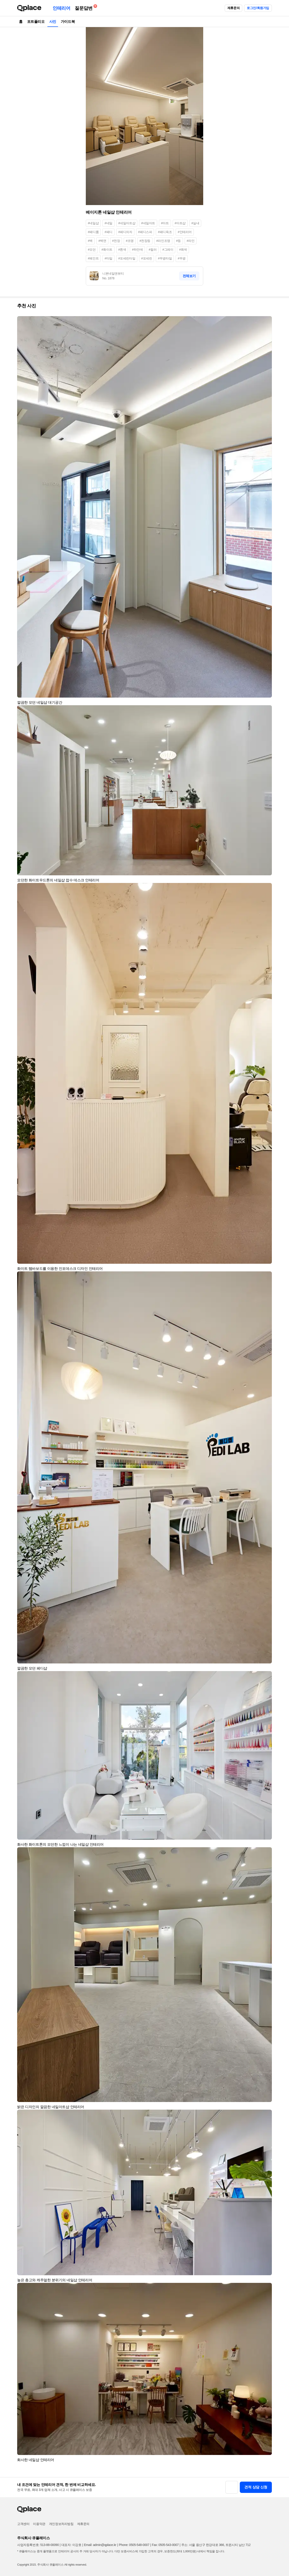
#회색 (183, 249)
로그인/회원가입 (258, 8)
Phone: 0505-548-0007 (134, 2545)
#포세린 (146, 258)
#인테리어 (185, 232)
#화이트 (107, 249)
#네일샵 (93, 223)
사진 (52, 21)
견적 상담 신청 (255, 2487)
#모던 (92, 249)
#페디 (108, 232)
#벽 (90, 241)
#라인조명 (163, 241)
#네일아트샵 (126, 223)
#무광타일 (165, 258)
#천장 (116, 241)
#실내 (195, 223)
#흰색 (122, 249)
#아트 (165, 223)
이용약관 (39, 2524)
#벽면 (102, 241)
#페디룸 (93, 232)
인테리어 (61, 8)
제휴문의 (233, 8)
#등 (178, 241)
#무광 (182, 258)
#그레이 (167, 249)
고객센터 (23, 2524)
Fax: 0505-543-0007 (165, 2545)
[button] (266, 321)
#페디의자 (125, 232)
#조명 (130, 241)
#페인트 (93, 258)
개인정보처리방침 (61, 2524)
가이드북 (68, 21)
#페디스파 (145, 232)
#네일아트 (148, 223)
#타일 (108, 258)
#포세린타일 (126, 258)
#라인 (191, 241)
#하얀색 (137, 249)
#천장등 (145, 241)
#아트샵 (180, 223)
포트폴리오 (36, 21)
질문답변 (85, 7)
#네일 (108, 223)
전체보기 (189, 276)
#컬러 (153, 249)
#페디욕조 (165, 232)
